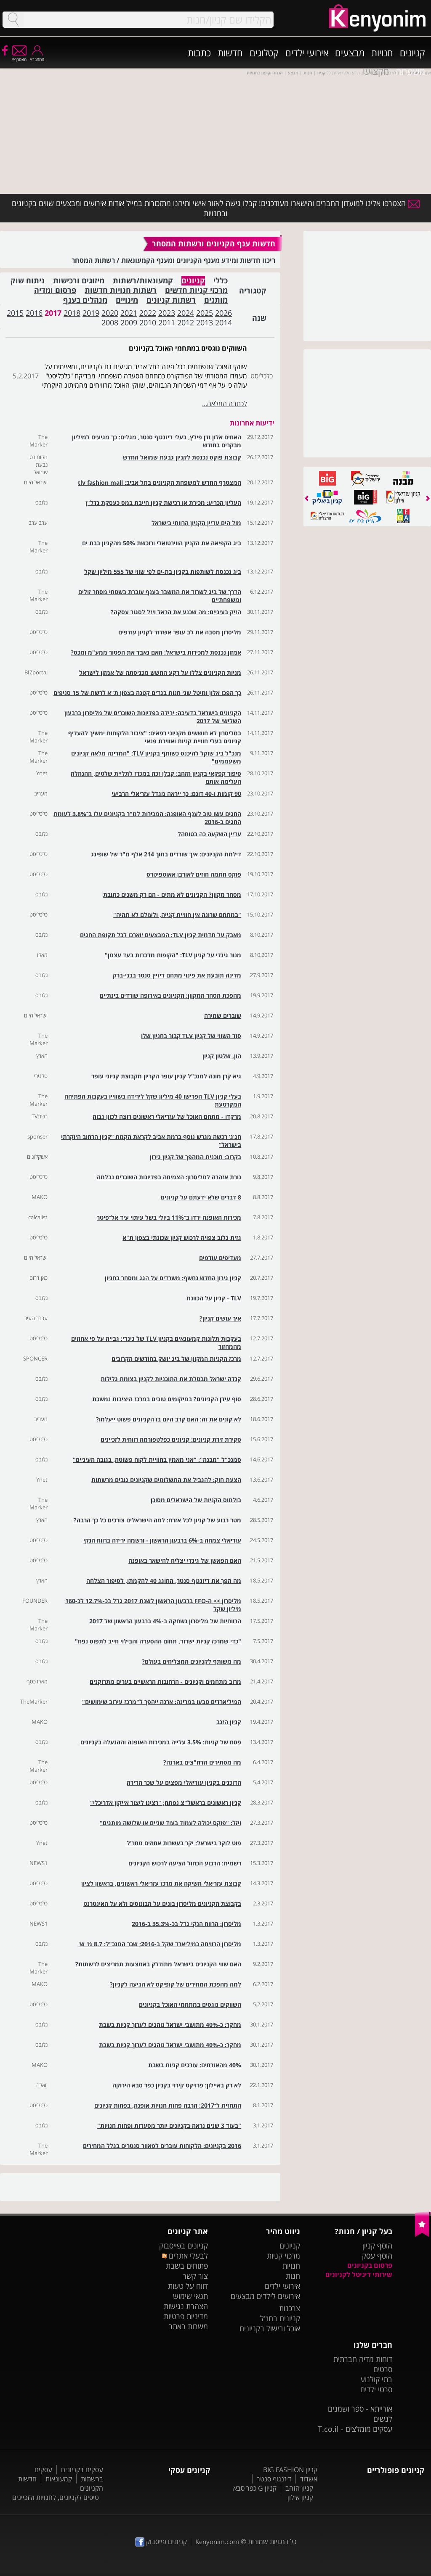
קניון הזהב (299, 2488)
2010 (147, 322)
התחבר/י (37, 56)
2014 (223, 322)
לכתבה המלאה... (224, 403)
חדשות (230, 52)
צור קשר (195, 2276)
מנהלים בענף (85, 300)
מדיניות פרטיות (186, 2316)
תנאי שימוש (190, 2296)
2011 (166, 322)
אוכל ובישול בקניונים (269, 2328)
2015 (15, 313)
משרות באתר (188, 2326)
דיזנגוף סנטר (274, 2479)
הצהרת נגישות (186, 2306)
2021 (128, 313)
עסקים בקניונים (82, 2469)
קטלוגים (264, 52)
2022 (147, 313)
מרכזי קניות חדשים (196, 290)
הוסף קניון (377, 2245)
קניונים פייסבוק (161, 2541)
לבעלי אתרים (185, 2256)
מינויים (127, 300)
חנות (293, 2276)
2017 (53, 313)
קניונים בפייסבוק (183, 2245)
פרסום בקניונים (369, 2265)
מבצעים (349, 52)
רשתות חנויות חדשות (121, 290)
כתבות (199, 52)
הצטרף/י (19, 56)
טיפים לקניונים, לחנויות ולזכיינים (55, 2497)
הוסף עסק (377, 2256)
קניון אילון (300, 2497)
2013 (204, 322)
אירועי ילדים (306, 52)
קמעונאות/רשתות (143, 280)
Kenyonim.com (217, 2541)
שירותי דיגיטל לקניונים (358, 2274)
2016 (34, 313)
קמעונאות (58, 2479)
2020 (109, 313)
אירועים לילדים (278, 2296)
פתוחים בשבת (187, 2266)
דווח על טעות (188, 2286)
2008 (109, 322)
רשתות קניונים (171, 300)
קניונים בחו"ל (280, 2318)
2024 (185, 313)
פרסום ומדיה (55, 290)
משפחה (410, 71)
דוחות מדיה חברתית (362, 2359)
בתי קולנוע (376, 2379)
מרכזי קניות (283, 2256)
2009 (128, 322)
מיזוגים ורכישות (78, 280)
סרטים (382, 2369)
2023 (166, 313)
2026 (223, 313)
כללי (220, 280)
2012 (185, 322)
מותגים (216, 300)
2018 (72, 313)
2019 (90, 313)
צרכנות (289, 2308)
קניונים (412, 52)
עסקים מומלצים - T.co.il (355, 2429)
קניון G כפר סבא (255, 2488)
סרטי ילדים (376, 2389)
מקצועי (376, 71)
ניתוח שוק (28, 280)
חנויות (382, 52)
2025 (204, 313)
